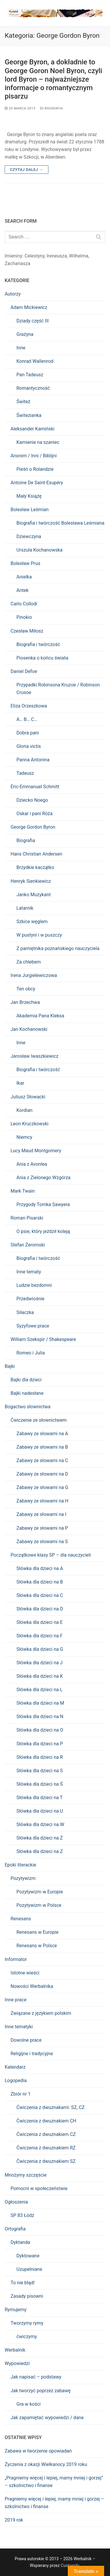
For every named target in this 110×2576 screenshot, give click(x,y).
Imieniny (13, 256)
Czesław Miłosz (27, 631)
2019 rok (14, 2520)
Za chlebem (28, 962)
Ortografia (15, 2229)
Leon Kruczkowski (29, 1123)
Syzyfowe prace (32, 1326)
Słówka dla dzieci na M (40, 1703)
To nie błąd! (23, 2282)
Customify (70, 2565)
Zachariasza (17, 263)
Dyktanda (20, 2242)
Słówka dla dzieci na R (39, 1757)
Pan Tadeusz (29, 374)
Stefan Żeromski (28, 1245)
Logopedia (16, 2080)
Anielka (24, 577)
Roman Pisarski (27, 1218)
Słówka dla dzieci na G (39, 1649)
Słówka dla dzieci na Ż (39, 1838)
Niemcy (24, 1137)
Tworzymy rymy (27, 2323)
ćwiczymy (26, 2336)
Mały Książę (29, 496)
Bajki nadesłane (27, 1393)
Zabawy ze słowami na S (42, 1541)
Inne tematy (28, 1272)
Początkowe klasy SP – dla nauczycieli (51, 1555)
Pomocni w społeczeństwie (39, 2188)
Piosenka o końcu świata (42, 658)
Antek (22, 590)
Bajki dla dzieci (26, 1380)
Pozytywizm (23, 1878)
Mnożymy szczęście (26, 2175)
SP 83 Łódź (22, 2215)
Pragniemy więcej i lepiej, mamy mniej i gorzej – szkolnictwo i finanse (54, 2502)
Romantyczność (33, 388)
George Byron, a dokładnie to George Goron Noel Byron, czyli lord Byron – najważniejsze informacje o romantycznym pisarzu (53, 79)
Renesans (21, 1918)
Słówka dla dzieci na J (39, 1662)
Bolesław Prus (25, 563)
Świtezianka (28, 415)
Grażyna (24, 334)
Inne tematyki (19, 2026)
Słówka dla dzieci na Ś (39, 1784)
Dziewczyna (28, 536)
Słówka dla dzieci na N (39, 1716)
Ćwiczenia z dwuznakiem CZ (46, 2134)
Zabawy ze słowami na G (42, 1487)
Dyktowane (27, 2256)
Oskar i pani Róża (34, 813)
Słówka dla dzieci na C (39, 1595)
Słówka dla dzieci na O (39, 1730)
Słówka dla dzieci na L (39, 1689)
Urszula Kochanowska (39, 550)
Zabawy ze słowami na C (42, 1460)
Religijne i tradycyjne (32, 2053)
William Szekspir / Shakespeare (43, 1339)
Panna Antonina (33, 760)
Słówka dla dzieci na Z (39, 1851)
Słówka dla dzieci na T (39, 1797)
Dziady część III (32, 321)
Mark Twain (23, 1191)
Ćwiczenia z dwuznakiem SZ (45, 2161)
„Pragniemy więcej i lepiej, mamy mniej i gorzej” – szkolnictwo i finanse (54, 2481)
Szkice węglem (32, 921)
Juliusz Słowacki (28, 1097)
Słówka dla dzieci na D (39, 1609)
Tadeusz (25, 773)
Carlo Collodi (24, 604)
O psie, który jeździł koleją (43, 1231)
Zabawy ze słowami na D (42, 1474)
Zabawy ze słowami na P (42, 1528)
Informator (16, 1959)
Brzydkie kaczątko (35, 867)
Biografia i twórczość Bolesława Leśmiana (60, 523)
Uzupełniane (29, 2269)
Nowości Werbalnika (32, 1986)
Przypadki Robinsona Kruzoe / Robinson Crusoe (58, 688)
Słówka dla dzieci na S (39, 1770)
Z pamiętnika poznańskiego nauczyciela (57, 948)
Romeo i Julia (30, 1353)
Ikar (20, 1083)
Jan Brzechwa (25, 1002)
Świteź (23, 401)
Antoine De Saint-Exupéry (37, 482)
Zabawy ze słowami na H (42, 1501)
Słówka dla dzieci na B (39, 1582)
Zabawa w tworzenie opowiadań (38, 2451)
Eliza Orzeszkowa (29, 706)
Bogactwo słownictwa (27, 1406)
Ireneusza (57, 256)
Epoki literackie (20, 1865)
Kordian (24, 1110)
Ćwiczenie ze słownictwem (39, 1420)
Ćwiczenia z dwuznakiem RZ (46, 2148)
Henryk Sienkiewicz (31, 881)
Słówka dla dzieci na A (39, 1568)
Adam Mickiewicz (29, 307)
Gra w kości (28, 2404)
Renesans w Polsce (36, 1945)
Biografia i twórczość (38, 644)
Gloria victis (28, 746)
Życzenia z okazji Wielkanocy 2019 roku (46, 2464)
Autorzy (13, 294)
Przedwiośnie (30, 1298)
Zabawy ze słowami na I (41, 1514)
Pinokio (24, 617)
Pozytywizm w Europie (39, 1892)
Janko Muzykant (33, 894)
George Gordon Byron (33, 827)
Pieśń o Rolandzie (34, 469)
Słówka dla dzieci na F (39, 1636)
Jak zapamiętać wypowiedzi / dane (47, 2417)
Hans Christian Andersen (36, 854)
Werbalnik (15, 2350)
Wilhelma (78, 256)
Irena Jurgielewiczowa (34, 975)
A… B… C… (26, 719)
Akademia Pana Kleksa (40, 1016)
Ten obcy (25, 989)
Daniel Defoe (24, 671)
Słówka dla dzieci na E (39, 1622)
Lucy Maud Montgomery (36, 1150)
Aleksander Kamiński (32, 429)
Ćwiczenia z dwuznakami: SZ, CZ (50, 2107)
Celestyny (35, 256)
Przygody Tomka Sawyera (43, 1204)
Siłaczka (25, 1312)
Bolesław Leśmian (30, 509)
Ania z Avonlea (31, 1164)
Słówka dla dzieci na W (40, 1824)
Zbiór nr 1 (21, 2094)
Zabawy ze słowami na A (42, 1433)
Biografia (51, 108)
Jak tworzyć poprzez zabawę (41, 2390)
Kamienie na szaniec (37, 442)
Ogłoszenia (16, 2202)
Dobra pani (27, 733)
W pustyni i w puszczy (39, 935)
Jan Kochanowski (29, 1029)
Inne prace (15, 2000)
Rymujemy (15, 2309)
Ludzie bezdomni (34, 1285)
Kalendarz (15, 2067)
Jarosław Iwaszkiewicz (34, 1056)
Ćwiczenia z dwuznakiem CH (46, 2121)
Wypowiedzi (17, 2363)
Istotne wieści (25, 1973)
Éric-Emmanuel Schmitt (35, 786)
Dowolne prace (26, 2040)
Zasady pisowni (27, 2296)
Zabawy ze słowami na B (42, 1447)
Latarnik (24, 908)
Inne (21, 348)
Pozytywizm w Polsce (38, 1905)
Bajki (10, 1366)
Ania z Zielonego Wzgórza (43, 1177)
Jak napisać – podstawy (36, 2377)
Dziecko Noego (32, 800)
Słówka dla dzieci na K (39, 1676)
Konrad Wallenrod (34, 361)
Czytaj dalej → (26, 169)
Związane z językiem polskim (41, 2013)
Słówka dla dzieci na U (39, 1811)
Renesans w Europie (37, 1932)
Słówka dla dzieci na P (39, 1743)
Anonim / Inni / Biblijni (34, 455)
